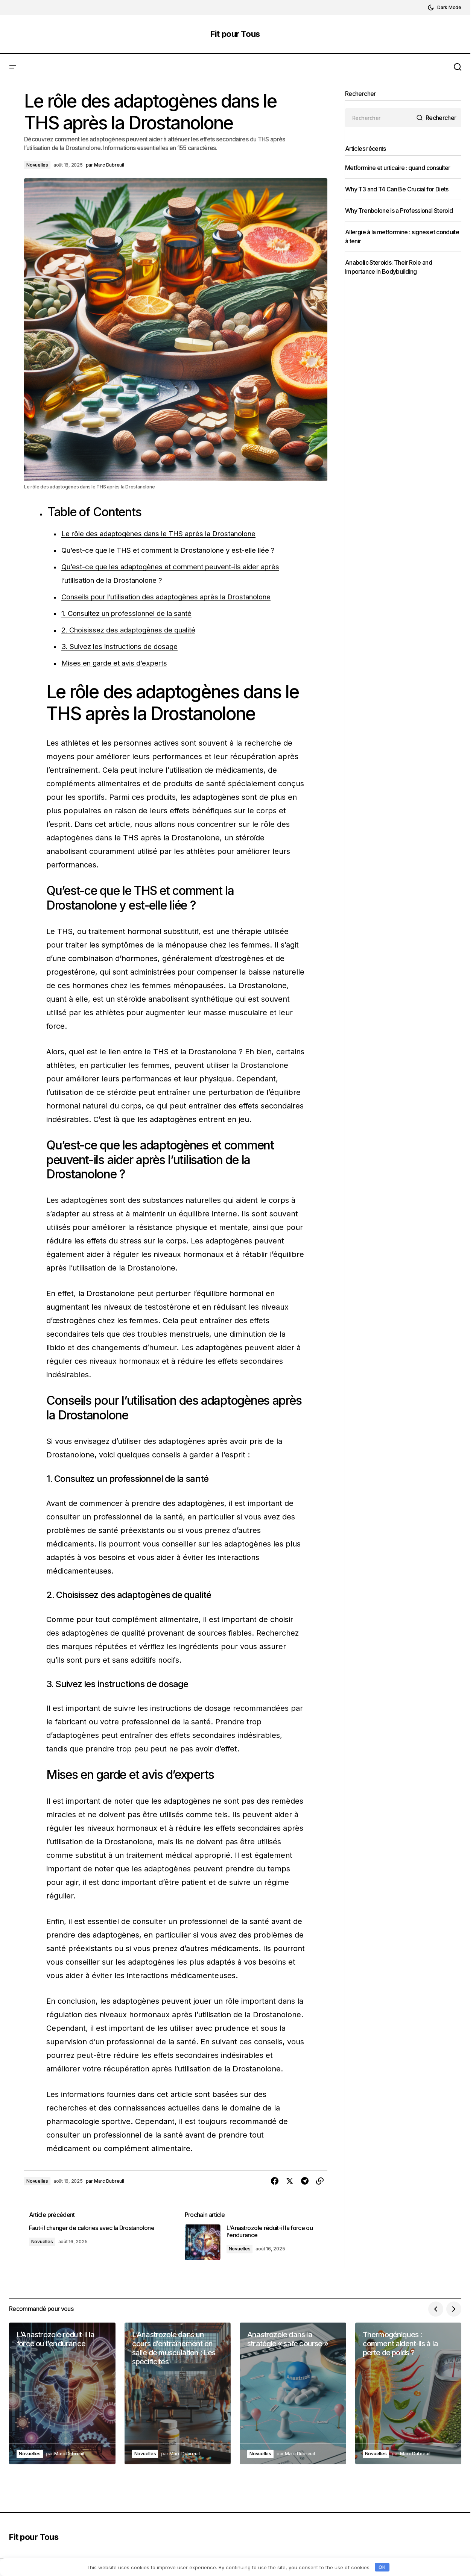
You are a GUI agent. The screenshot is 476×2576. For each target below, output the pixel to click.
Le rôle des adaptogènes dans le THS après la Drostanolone (169, 533)
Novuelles (37, 165)
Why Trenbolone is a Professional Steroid (402, 210)
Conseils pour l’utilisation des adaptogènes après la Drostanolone (177, 596)
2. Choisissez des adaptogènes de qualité (134, 629)
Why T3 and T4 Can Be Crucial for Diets (400, 189)
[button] (444, 7)
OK (382, 2567)
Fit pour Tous (235, 34)
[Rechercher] (435, 117)
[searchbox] (379, 118)
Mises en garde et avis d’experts (119, 662)
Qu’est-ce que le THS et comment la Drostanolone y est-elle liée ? (179, 550)
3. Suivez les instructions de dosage (125, 646)
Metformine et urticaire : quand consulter (401, 167)
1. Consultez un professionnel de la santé (134, 613)
